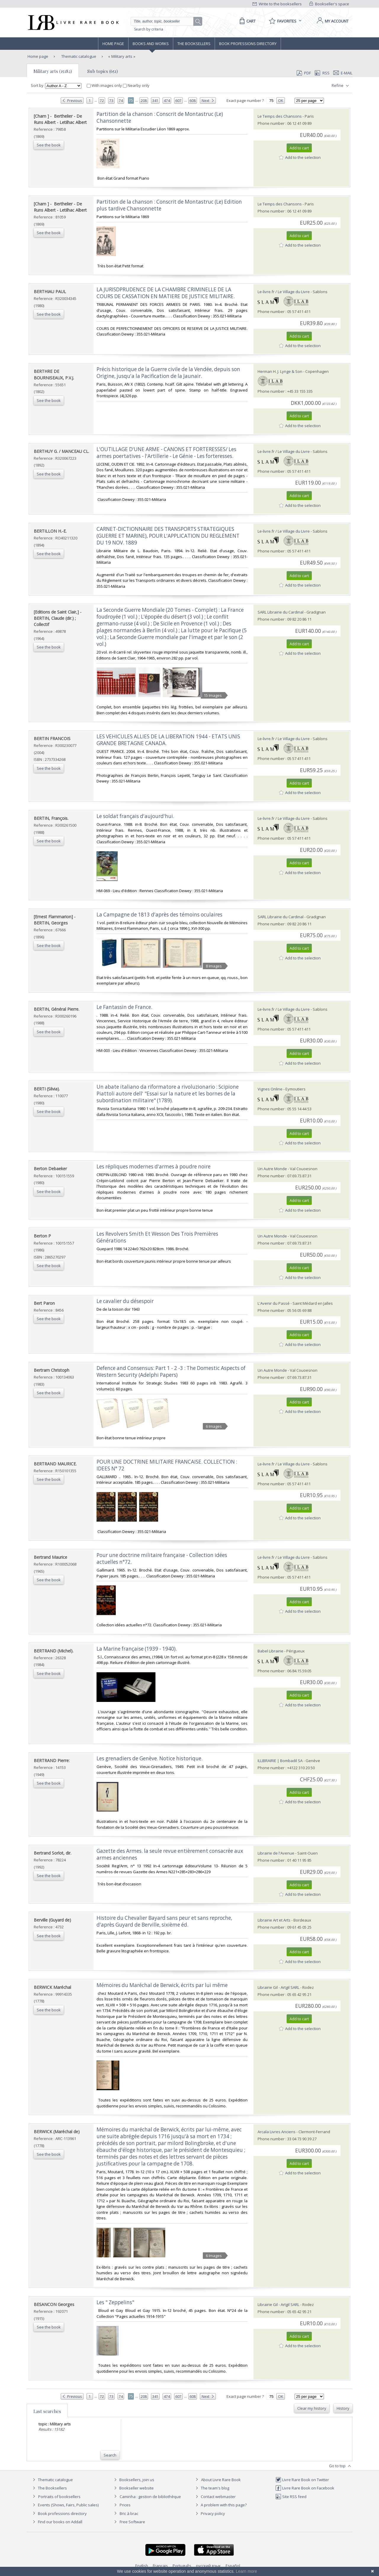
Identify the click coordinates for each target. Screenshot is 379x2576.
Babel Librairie (270, 1651)
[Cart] (246, 21)
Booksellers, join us (133, 2480)
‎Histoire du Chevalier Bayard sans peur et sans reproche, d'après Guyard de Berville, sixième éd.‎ (164, 1921)
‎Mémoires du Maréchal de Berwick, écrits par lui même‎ (162, 1985)
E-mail (343, 73)
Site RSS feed (290, 2497)
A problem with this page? (220, 2505)
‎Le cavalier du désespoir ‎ (126, 1301)
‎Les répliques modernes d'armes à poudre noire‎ (154, 1166)
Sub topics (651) (102, 71)
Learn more (246, 2571)
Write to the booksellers (277, 4)
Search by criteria (148, 29)
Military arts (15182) (52, 71)
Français (160, 2565)
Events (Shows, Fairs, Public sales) (65, 2505)
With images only (105, 85)
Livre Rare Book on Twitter (302, 2480)
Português (182, 2565)
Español (233, 2565)
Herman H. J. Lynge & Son (280, 371)
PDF (303, 73)
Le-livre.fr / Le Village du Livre (284, 291)
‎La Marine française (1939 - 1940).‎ (137, 1648)
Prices (125, 2505)
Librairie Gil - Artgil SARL (278, 1987)
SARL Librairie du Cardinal (280, 612)
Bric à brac (129, 2513)
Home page (113, 43)
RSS (322, 73)
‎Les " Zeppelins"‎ (115, 2302)
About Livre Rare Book (221, 2479)
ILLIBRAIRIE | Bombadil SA (280, 1760)
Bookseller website (133, 2488)
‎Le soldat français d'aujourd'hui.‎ (135, 816)
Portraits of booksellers (59, 2496)
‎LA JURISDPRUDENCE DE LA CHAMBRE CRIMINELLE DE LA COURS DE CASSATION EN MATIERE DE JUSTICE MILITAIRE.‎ (166, 293)
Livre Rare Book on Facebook (304, 2488)
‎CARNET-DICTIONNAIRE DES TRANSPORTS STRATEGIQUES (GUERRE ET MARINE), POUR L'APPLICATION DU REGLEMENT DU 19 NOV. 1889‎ (168, 536)
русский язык (208, 2565)
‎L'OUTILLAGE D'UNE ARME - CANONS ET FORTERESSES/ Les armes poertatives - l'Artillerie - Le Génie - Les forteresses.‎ (166, 452)
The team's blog (211, 2488)
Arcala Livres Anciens (277, 2131)
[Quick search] (165, 21)
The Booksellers (194, 43)
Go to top (340, 2466)
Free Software (132, 2521)
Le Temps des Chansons (280, 116)
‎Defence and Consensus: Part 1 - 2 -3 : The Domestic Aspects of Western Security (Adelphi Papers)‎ (171, 1371)
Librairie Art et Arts (274, 1920)
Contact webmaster (215, 2497)
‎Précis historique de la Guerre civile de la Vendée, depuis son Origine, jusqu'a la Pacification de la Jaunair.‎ (168, 372)
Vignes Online (270, 1089)
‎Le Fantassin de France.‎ (124, 1007)
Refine (341, 86)
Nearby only (136, 85)
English (141, 2565)
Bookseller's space (329, 4)
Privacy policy (209, 2513)
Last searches (47, 2411)
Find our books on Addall (56, 2522)
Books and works (151, 43)
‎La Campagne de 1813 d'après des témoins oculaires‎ (159, 914)
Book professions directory (248, 43)
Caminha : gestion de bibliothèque (150, 2496)
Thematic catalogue (78, 56)
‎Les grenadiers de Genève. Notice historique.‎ (150, 1758)
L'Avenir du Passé (274, 1303)
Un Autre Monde (272, 1168)
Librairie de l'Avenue (276, 1853)
